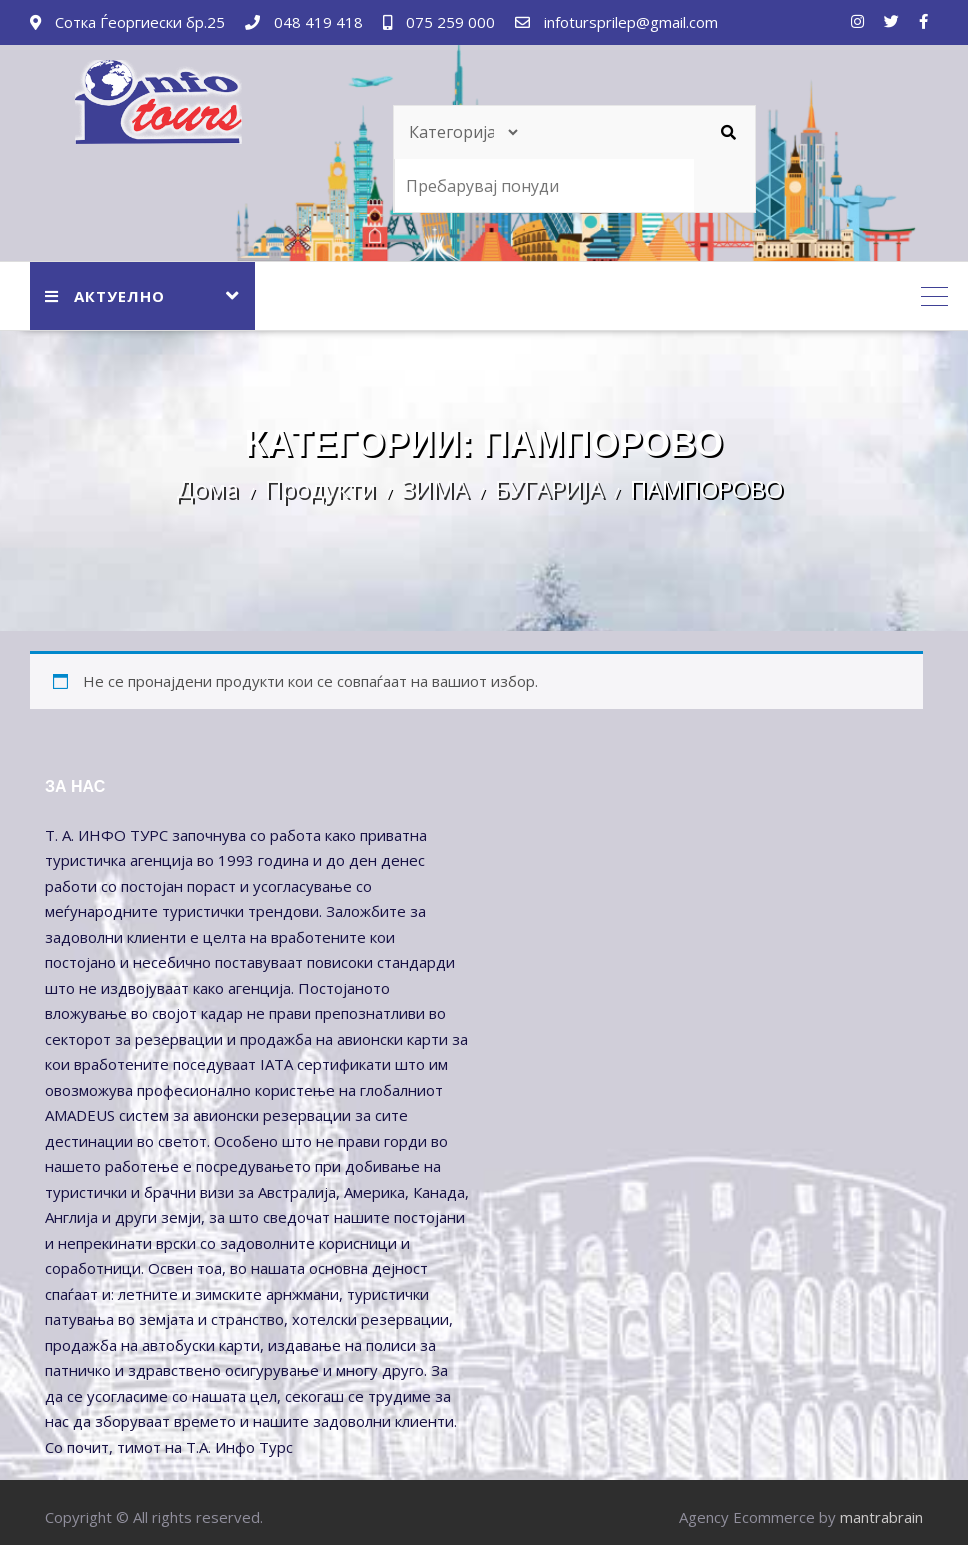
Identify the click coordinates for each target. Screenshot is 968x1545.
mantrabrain (881, 1517)
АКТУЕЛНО (105, 296)
